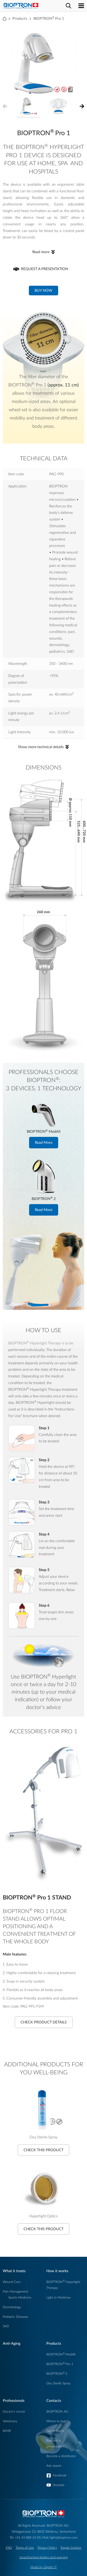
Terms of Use (25, 2547)
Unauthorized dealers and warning (43, 2557)
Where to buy (56, 2421)
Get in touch (55, 2430)
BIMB (7, 2430)
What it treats (14, 2271)
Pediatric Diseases (15, 2316)
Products (53, 2343)
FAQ (9, 2547)
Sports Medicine (19, 2297)
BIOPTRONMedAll (60, 2354)
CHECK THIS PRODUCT (43, 2149)
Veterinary (10, 2421)
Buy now (43, 290)
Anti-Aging (11, 2343)
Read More (43, 1142)
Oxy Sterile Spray (58, 2383)
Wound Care (12, 2281)
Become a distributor (61, 2456)
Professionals (13, 2400)
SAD (6, 2326)
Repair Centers (71, 2547)
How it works (57, 2271)
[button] (80, 106)
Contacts (53, 2400)
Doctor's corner (14, 2411)
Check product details (44, 2022)
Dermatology (12, 2306)
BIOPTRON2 (56, 2373)
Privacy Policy (47, 2547)
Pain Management (15, 2291)
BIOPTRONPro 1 (59, 2364)
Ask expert (53, 2465)
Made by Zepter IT (43, 2567)
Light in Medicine (58, 2297)
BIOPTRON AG (57, 2411)
